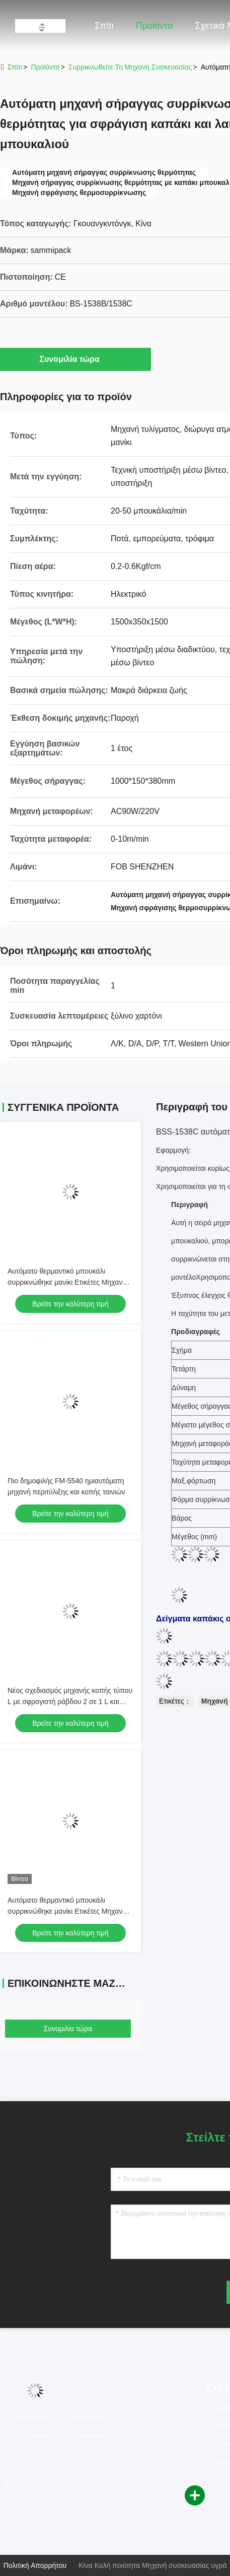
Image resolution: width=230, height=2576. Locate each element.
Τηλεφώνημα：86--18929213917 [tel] (61, 2418)
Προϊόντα (154, 26)
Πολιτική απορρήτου (35, 2565)
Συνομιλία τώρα (75, 359)
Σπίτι (104, 26)
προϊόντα (45, 67)
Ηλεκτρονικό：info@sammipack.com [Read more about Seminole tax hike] (67, 2436)
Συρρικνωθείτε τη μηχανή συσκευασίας (130, 67)
